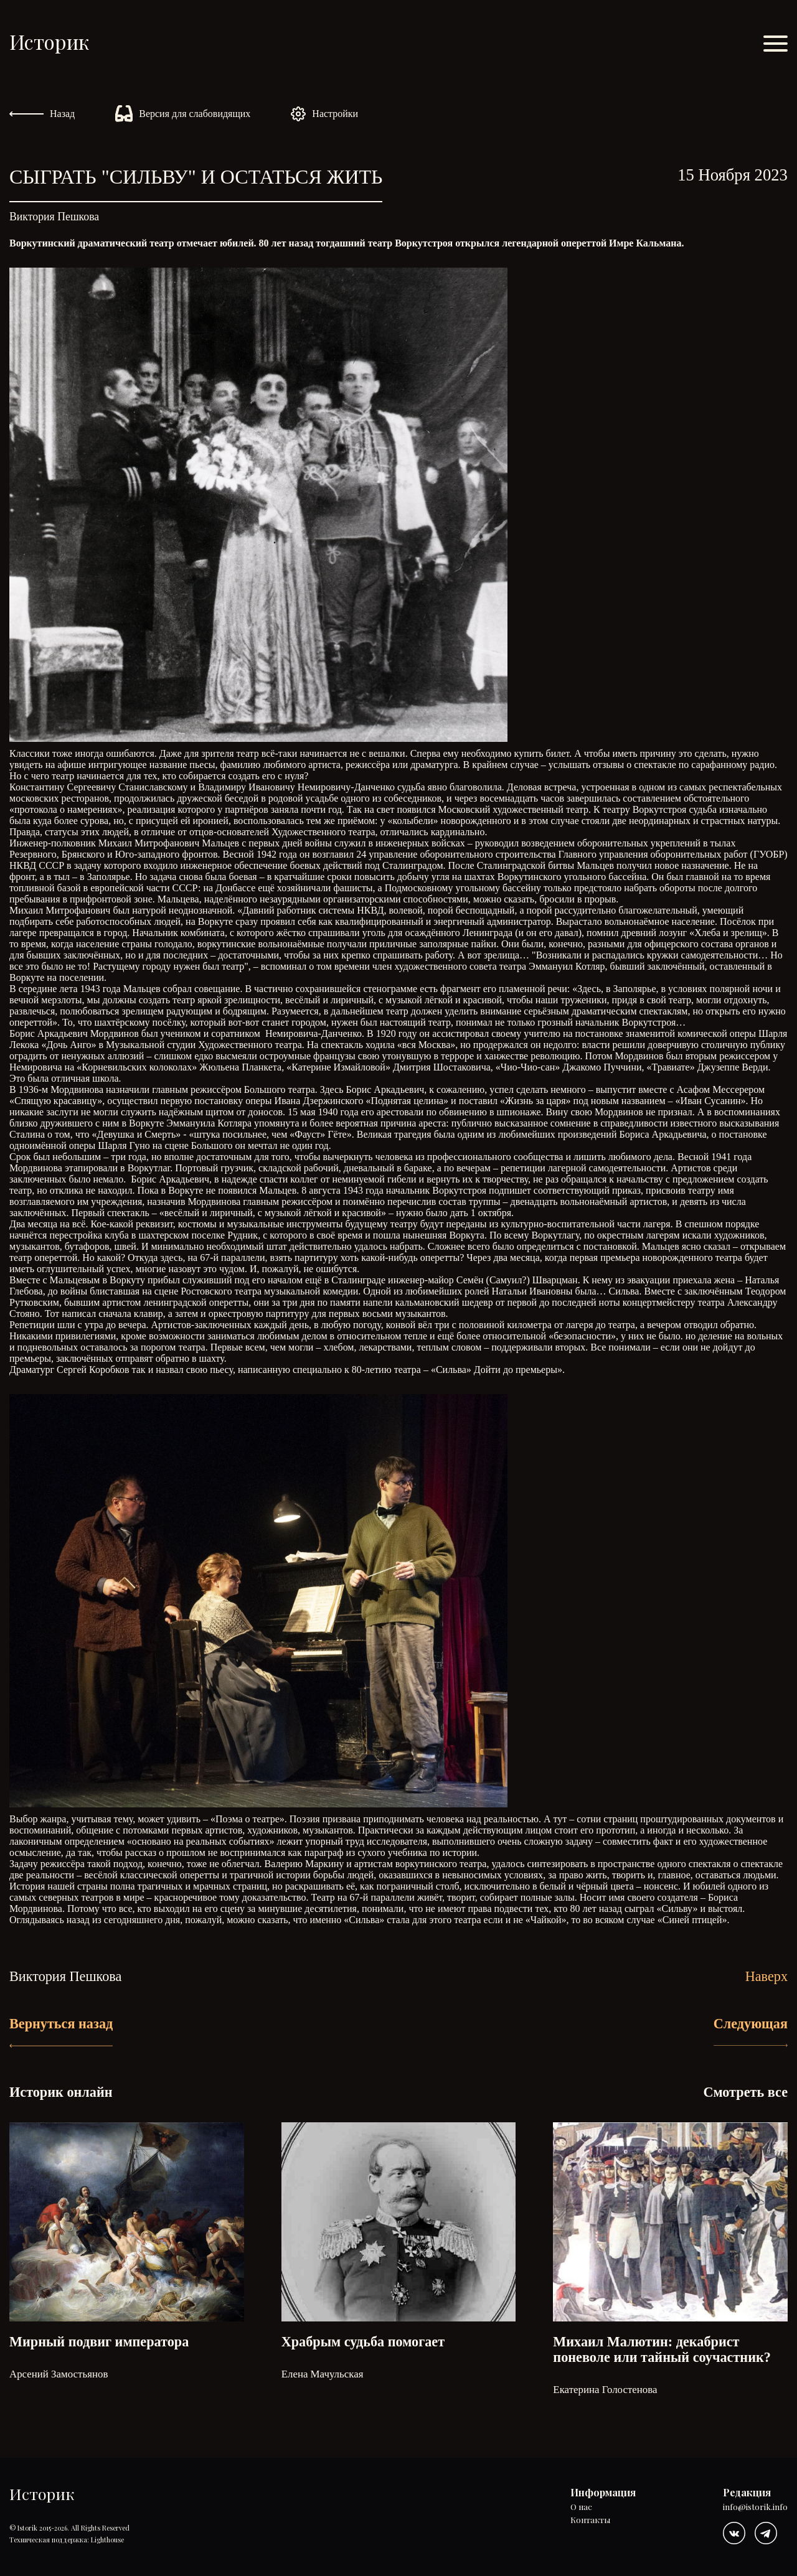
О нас (581, 2507)
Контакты (590, 2520)
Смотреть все (745, 2092)
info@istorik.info (755, 2507)
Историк (49, 41)
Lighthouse (107, 2539)
